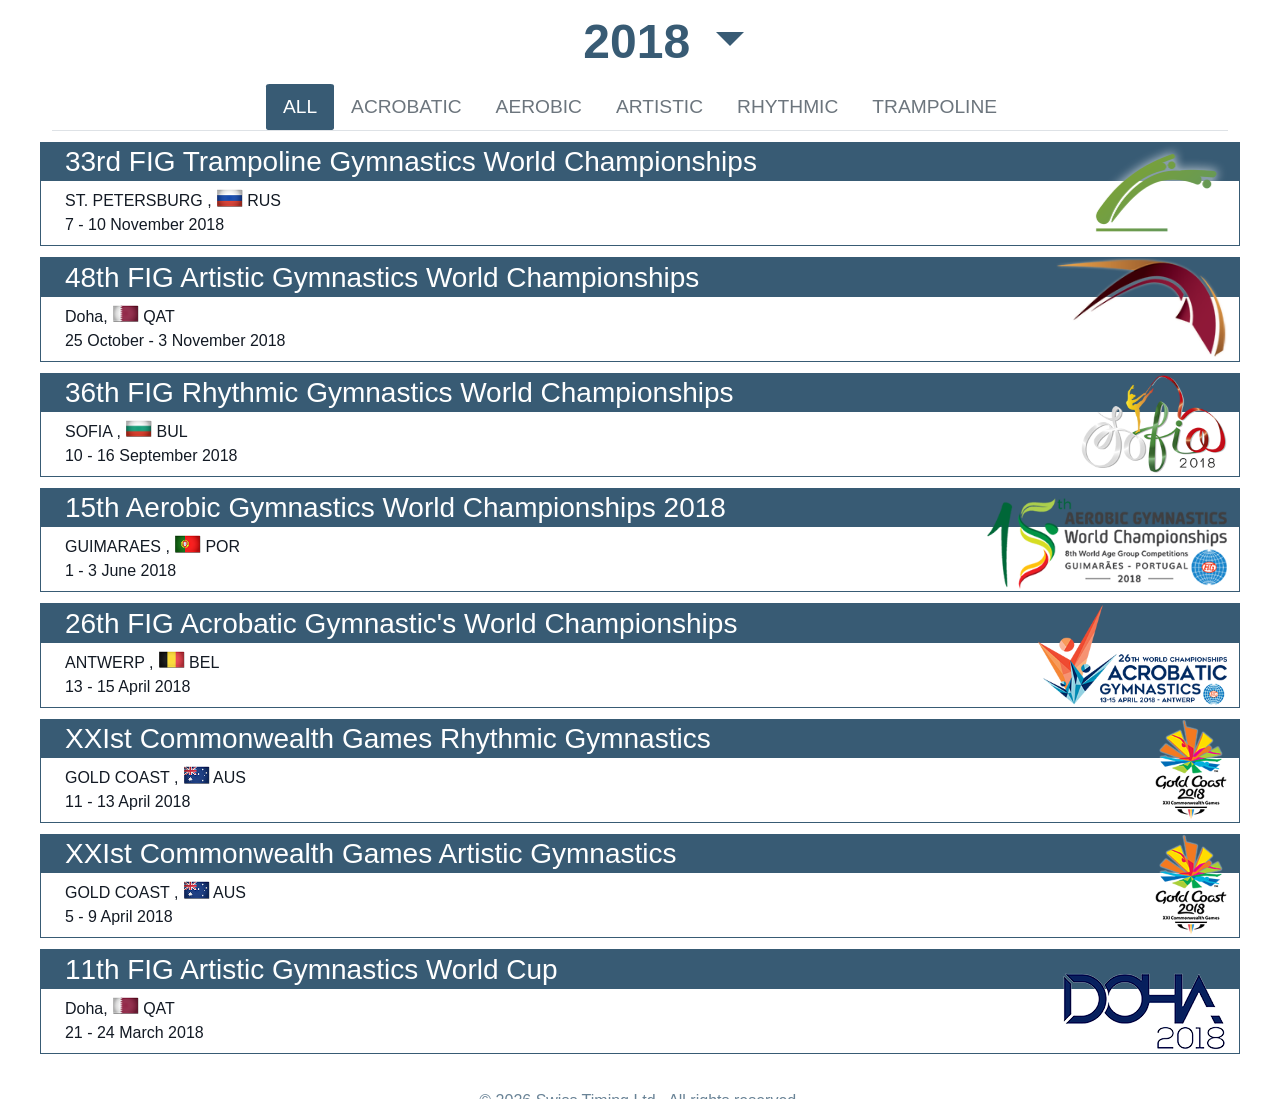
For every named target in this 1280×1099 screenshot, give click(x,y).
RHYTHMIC (787, 106)
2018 (643, 41)
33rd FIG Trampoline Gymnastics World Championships (411, 161)
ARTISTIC (659, 106)
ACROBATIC (406, 106)
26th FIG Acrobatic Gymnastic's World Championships (401, 623)
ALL (300, 106)
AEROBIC (539, 106)
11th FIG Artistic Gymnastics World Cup (311, 969)
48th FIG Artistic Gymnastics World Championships (382, 277)
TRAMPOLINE (934, 106)
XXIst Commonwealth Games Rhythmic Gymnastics (388, 738)
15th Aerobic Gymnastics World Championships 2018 (395, 507)
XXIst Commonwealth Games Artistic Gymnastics (371, 853)
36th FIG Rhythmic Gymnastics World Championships (399, 392)
